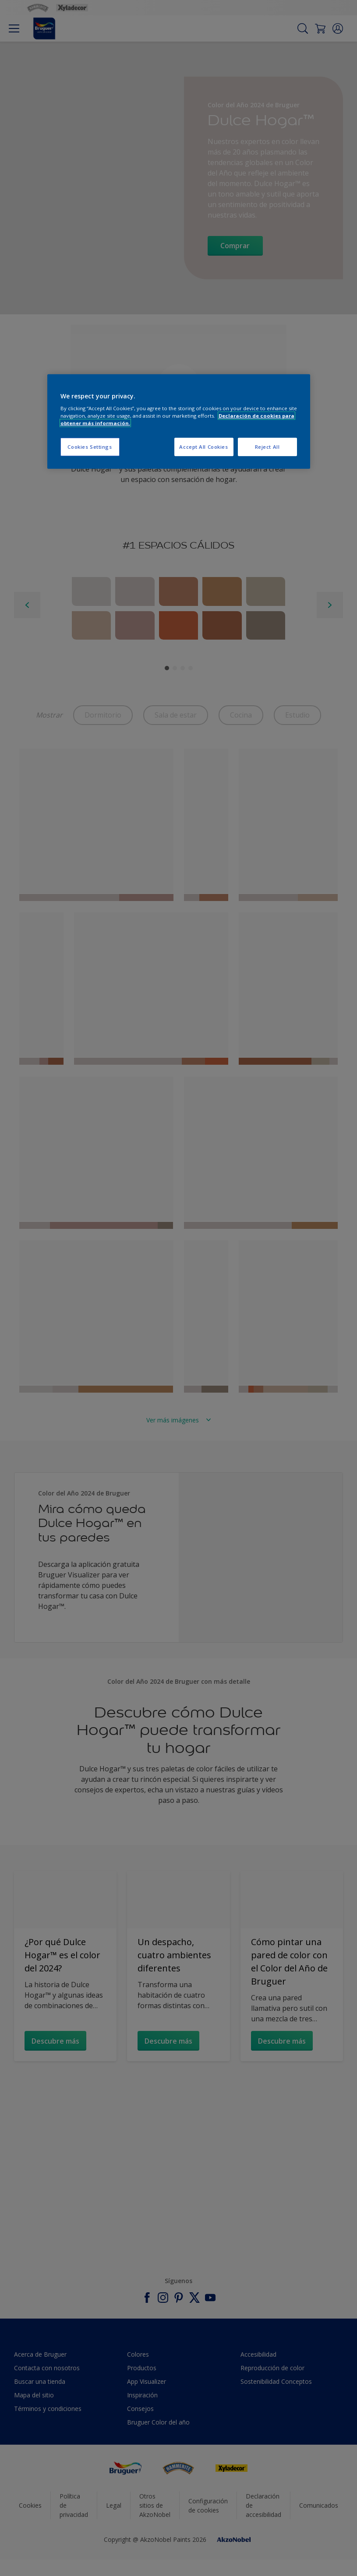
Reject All (267, 446)
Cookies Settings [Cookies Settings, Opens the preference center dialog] (89, 446)
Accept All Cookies (203, 446)
